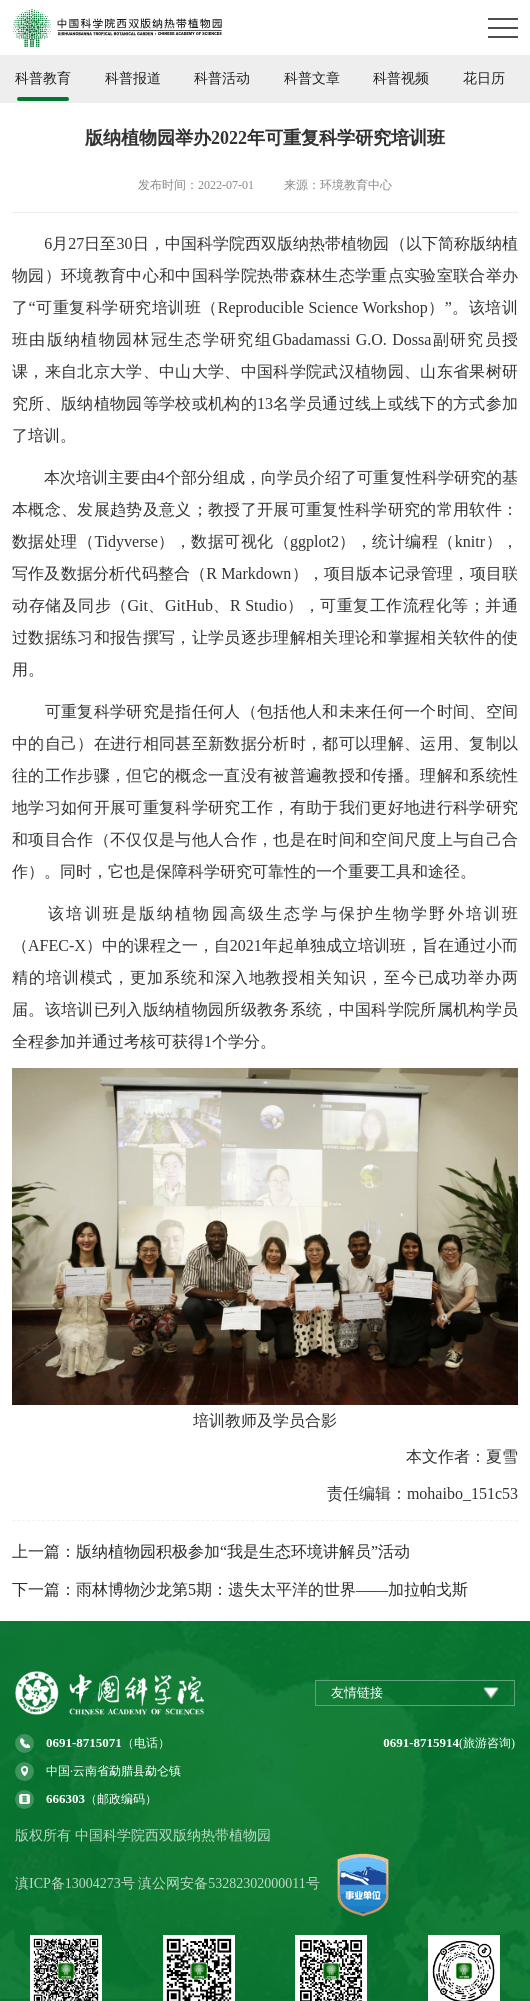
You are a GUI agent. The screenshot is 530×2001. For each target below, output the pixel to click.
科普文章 (312, 78)
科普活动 (222, 78)
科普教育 (43, 78)
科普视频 (401, 78)
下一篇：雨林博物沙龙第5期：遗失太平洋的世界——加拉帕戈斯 (240, 1589)
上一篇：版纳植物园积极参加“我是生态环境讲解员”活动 (211, 1551)
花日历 (484, 78)
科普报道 (133, 78)
